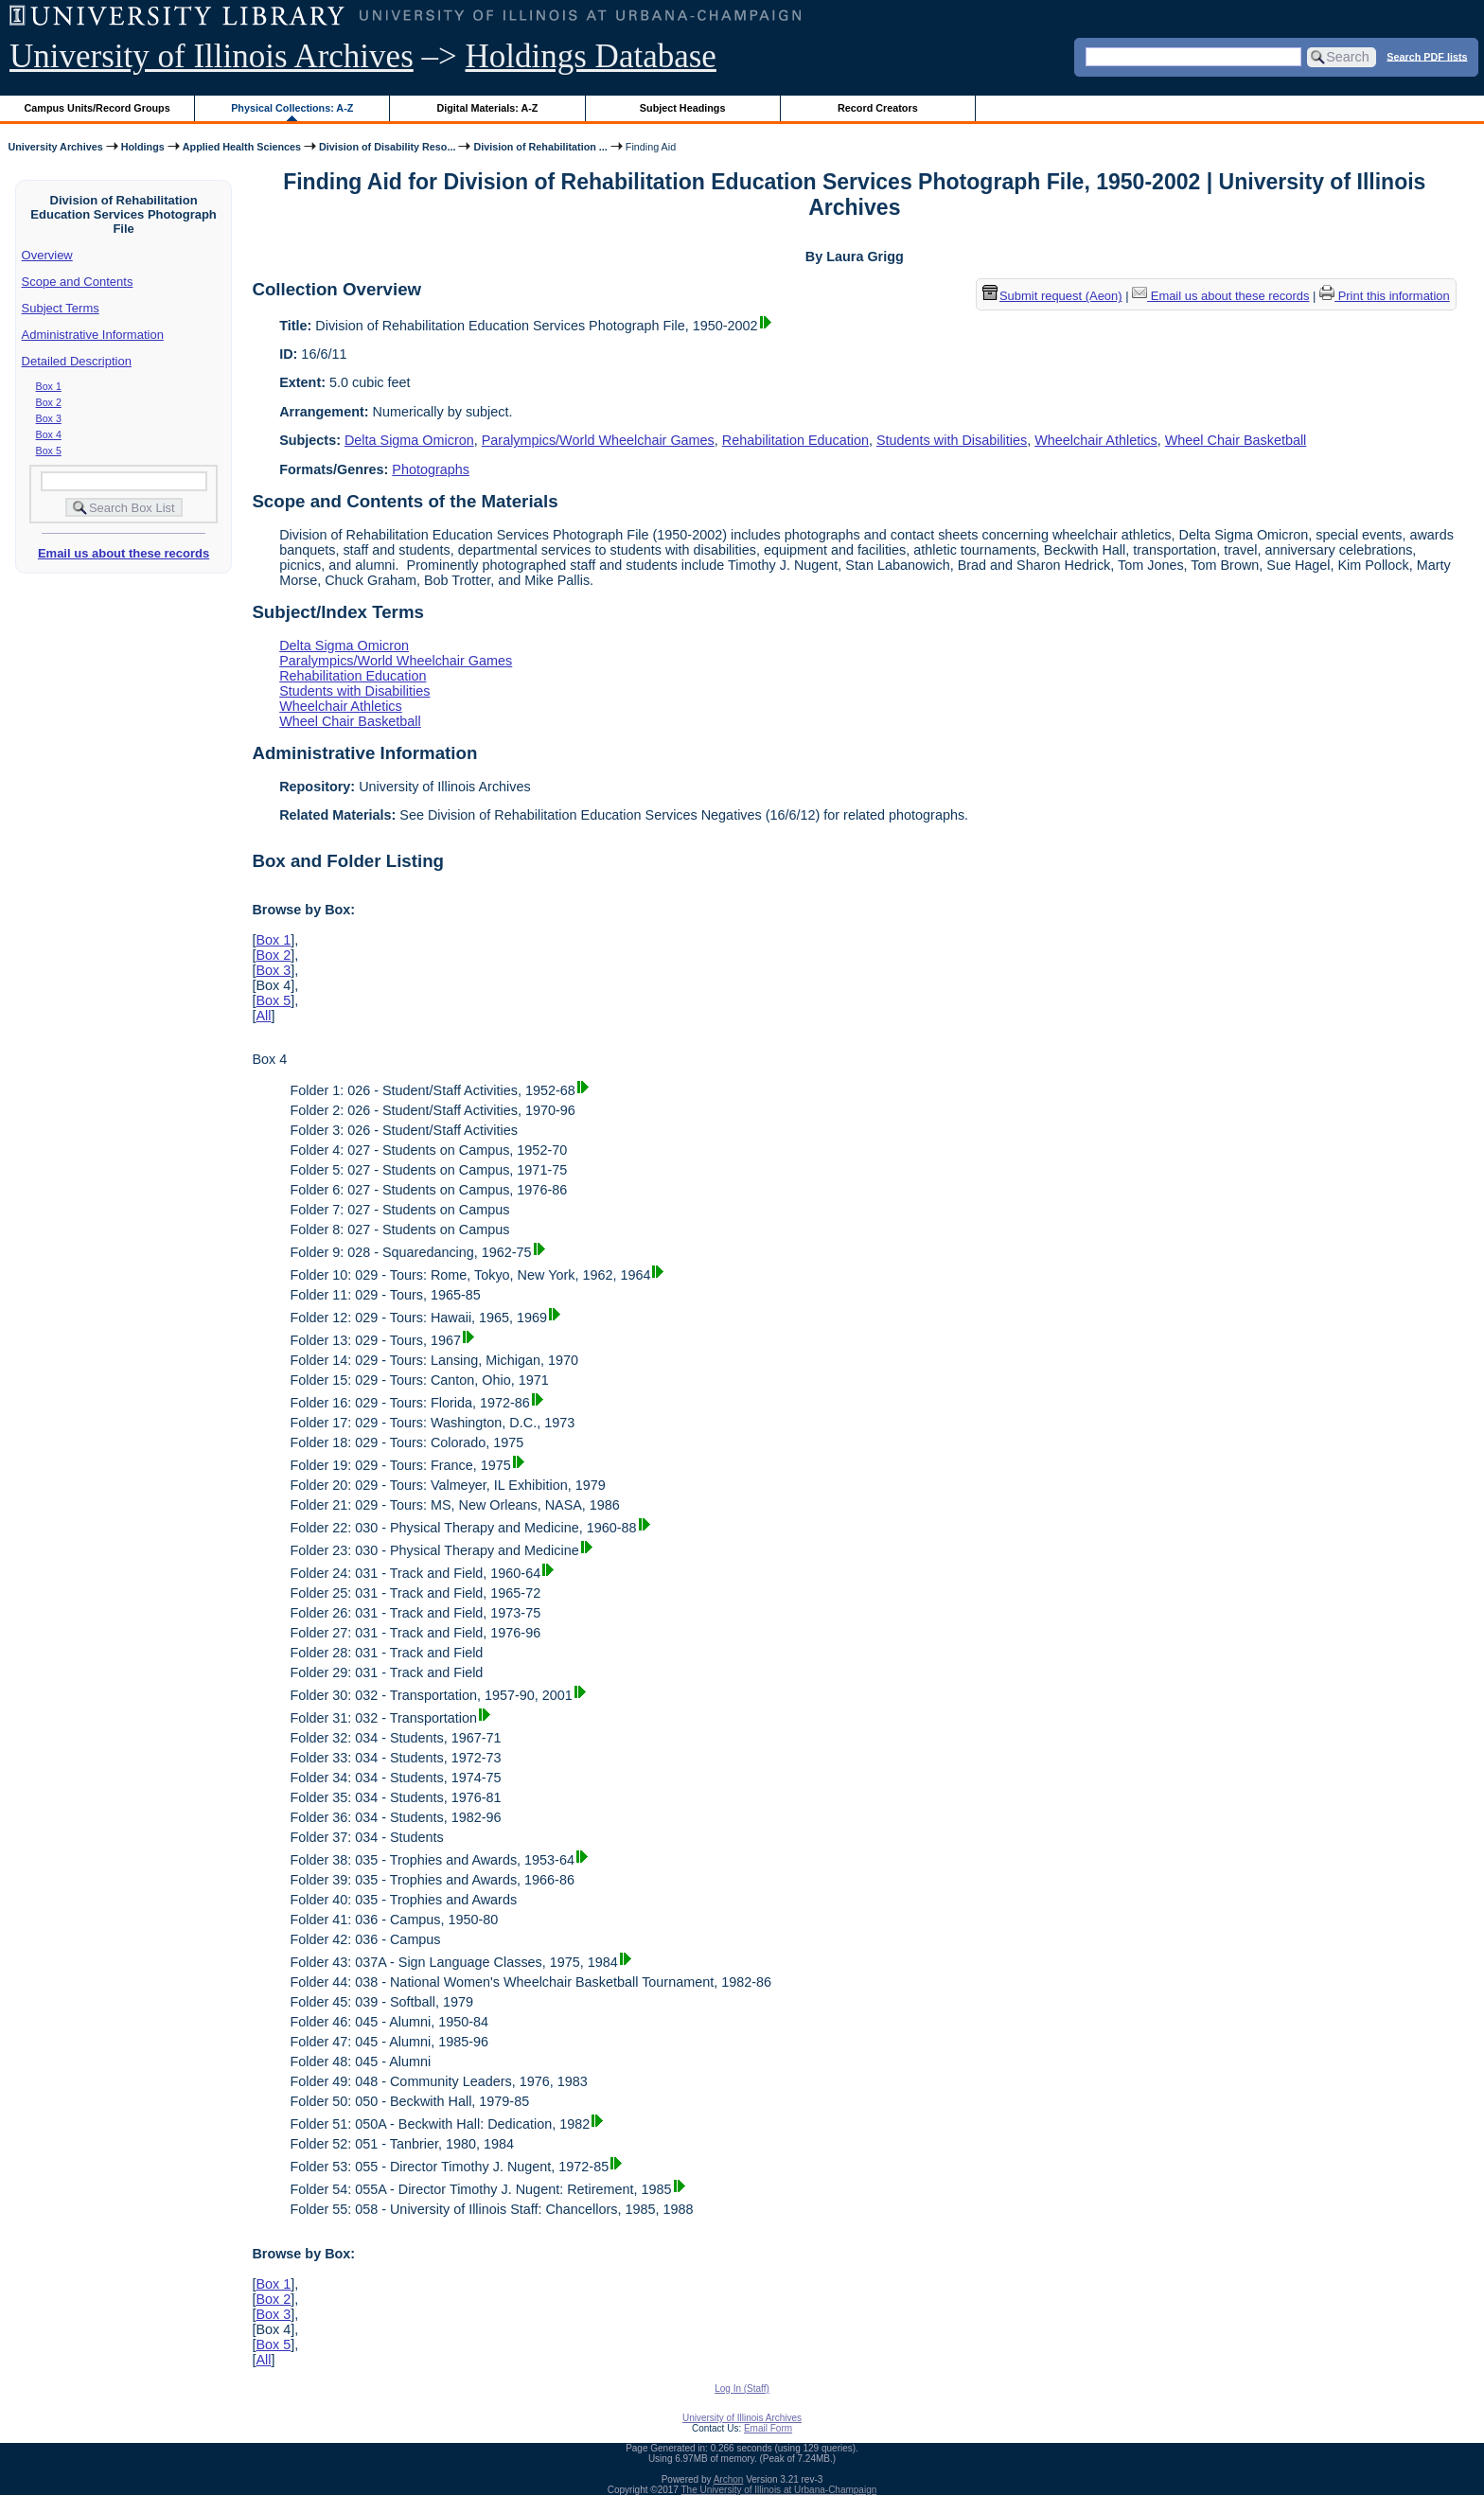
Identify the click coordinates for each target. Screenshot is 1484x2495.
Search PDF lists (1427, 56)
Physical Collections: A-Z (292, 108)
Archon (729, 2479)
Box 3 (49, 418)
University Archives (55, 146)
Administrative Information (93, 334)
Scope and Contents (77, 281)
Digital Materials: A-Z (487, 108)
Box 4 (49, 434)
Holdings (143, 146)
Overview (47, 255)
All (263, 1015)
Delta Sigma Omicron (409, 440)
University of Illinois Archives (211, 56)
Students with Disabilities (951, 440)
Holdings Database (591, 56)
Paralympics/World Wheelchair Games (598, 440)
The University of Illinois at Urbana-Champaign (779, 2490)
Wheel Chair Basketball (1236, 440)
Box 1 (49, 386)
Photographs (430, 469)
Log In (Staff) (742, 2388)
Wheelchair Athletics (1095, 440)
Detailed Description (77, 361)
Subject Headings (683, 108)
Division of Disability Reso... (387, 146)
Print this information (1384, 296)
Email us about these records (123, 553)
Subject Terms (60, 308)
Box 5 (49, 450)
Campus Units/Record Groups (97, 108)
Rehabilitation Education (795, 440)
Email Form (768, 2428)
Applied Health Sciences (242, 146)
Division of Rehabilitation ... (540, 146)
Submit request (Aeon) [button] (1052, 296)
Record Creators (878, 108)
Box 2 (49, 402)
